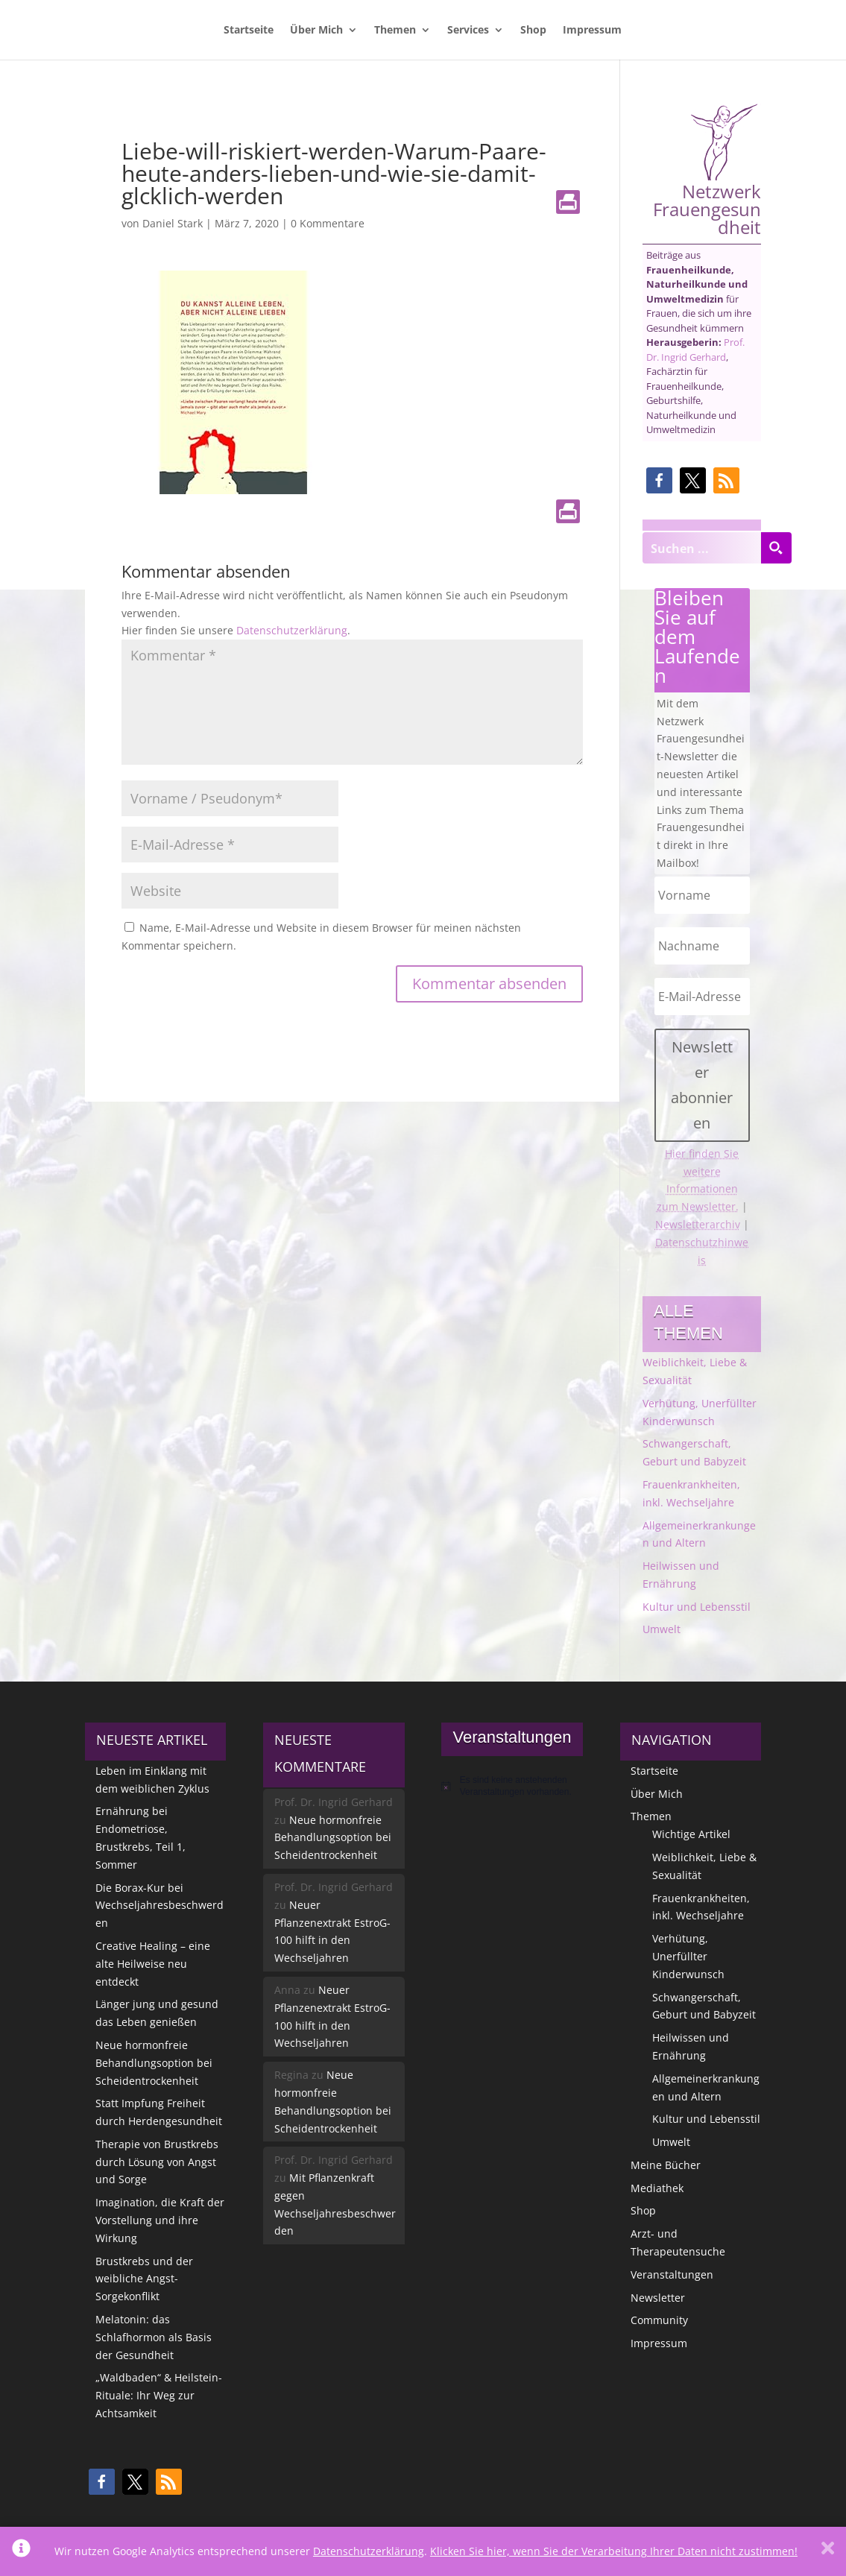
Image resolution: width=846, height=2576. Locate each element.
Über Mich (316, 31)
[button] (659, 480)
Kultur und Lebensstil (697, 1607)
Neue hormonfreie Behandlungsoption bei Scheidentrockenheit (153, 2063)
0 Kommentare (327, 223)
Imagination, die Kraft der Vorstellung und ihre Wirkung (159, 2220)
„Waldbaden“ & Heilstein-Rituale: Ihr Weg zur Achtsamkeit (158, 2395)
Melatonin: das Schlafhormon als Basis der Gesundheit (153, 2337)
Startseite (249, 31)
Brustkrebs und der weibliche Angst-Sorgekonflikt (144, 2279)
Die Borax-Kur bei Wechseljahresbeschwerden (159, 1906)
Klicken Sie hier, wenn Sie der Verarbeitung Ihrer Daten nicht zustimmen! (614, 2551)
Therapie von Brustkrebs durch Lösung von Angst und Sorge (156, 2162)
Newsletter (658, 2298)
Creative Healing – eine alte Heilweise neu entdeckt (152, 1964)
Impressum (592, 31)
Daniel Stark (172, 223)
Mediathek (657, 2188)
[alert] (512, 1786)
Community (659, 2320)
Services (468, 31)
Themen (395, 31)
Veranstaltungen (672, 2274)
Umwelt (662, 1629)
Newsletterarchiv (697, 1224)
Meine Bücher (666, 2165)
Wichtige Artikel (691, 1834)
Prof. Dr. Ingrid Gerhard (695, 349)
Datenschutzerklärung (291, 630)
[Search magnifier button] (776, 548)
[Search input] (702, 547)
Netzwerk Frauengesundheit (707, 169)
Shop (533, 31)
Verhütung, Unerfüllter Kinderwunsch (688, 1956)
